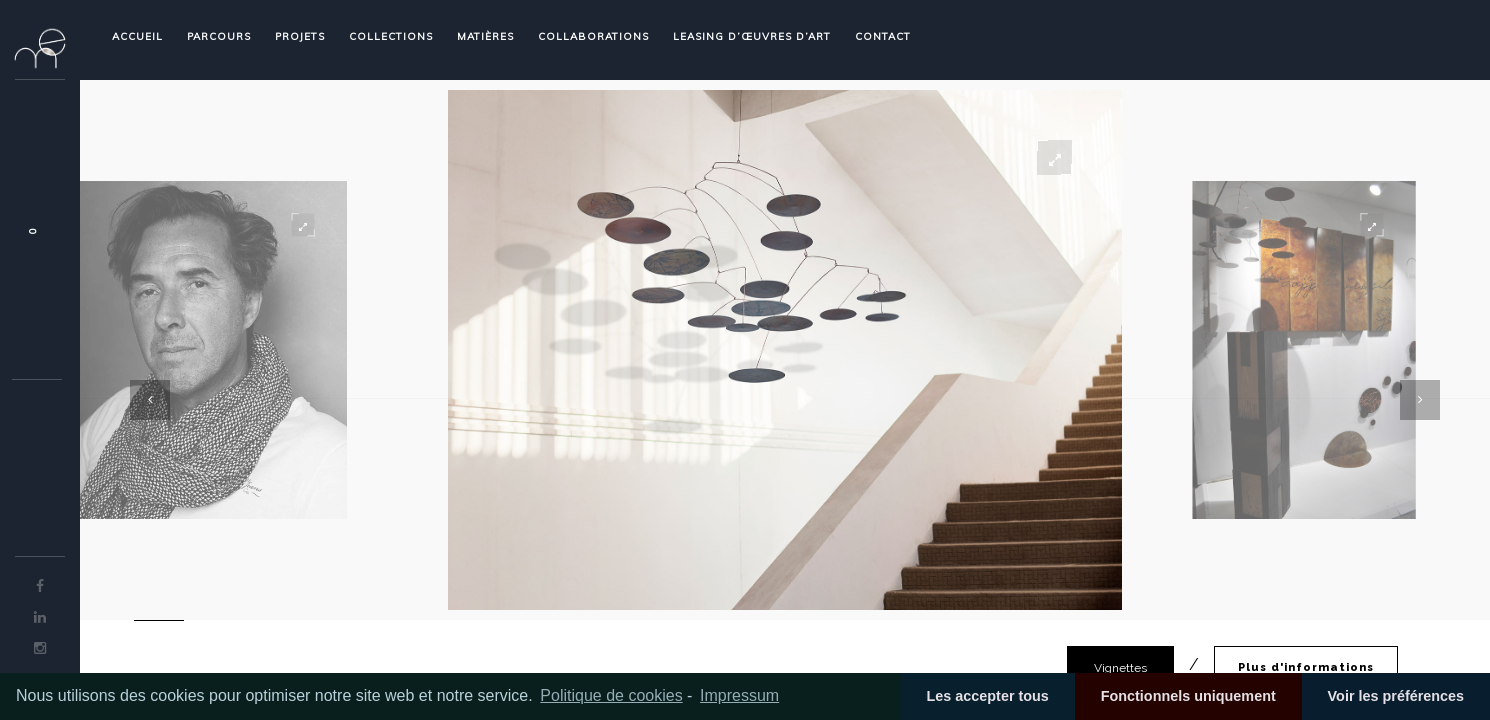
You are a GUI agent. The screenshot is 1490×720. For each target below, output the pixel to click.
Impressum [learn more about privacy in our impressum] (739, 695)
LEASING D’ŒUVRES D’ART (752, 36)
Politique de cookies (611, 695)
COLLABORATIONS (593, 36)
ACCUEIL (137, 36)
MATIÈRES (485, 36)
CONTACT (883, 36)
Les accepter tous (987, 696)
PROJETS (300, 36)
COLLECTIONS (391, 36)
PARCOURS (219, 36)
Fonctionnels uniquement (1188, 696)
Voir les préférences (1396, 696)
